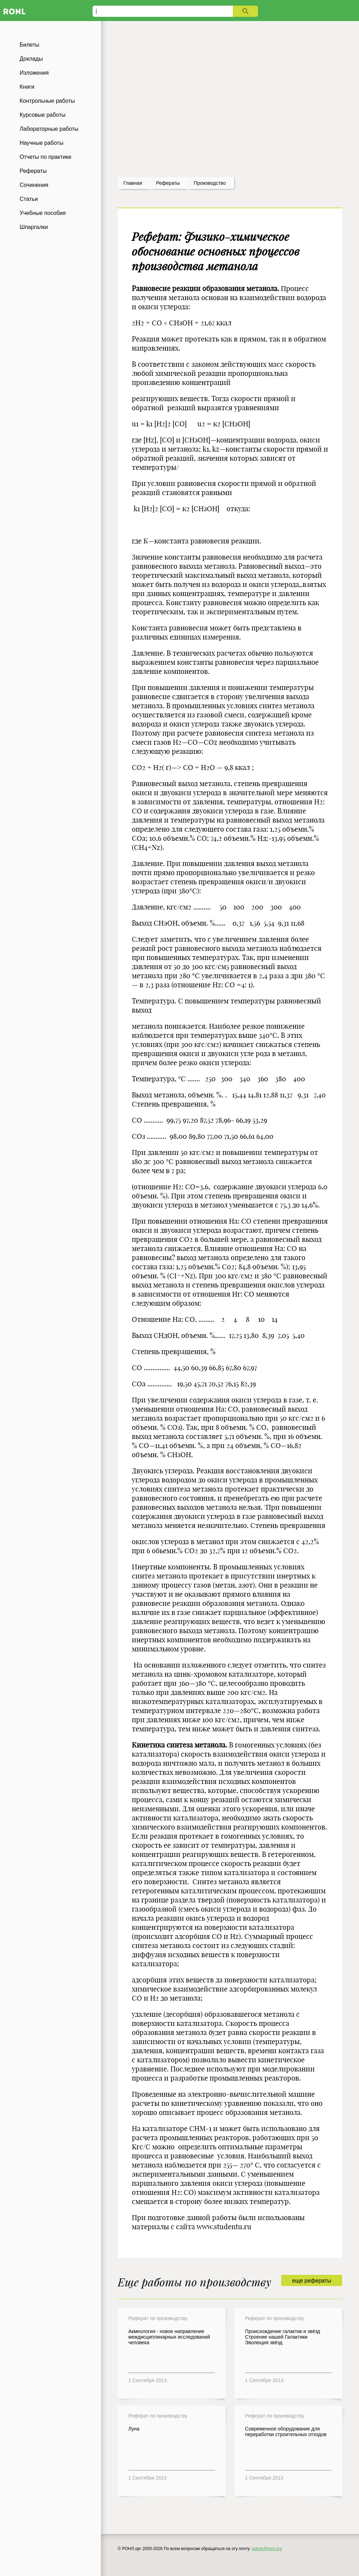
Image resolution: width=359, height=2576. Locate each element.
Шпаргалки (34, 227)
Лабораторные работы (49, 129)
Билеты (29, 45)
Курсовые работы (43, 115)
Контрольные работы (47, 101)
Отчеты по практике (46, 157)
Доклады (31, 59)
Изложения (34, 73)
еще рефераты (311, 2281)
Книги (27, 87)
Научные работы (41, 143)
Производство (210, 183)
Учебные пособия (43, 213)
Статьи (29, 199)
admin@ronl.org (267, 2548)
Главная (132, 183)
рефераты (168, 183)
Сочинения (34, 185)
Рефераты (33, 171)
